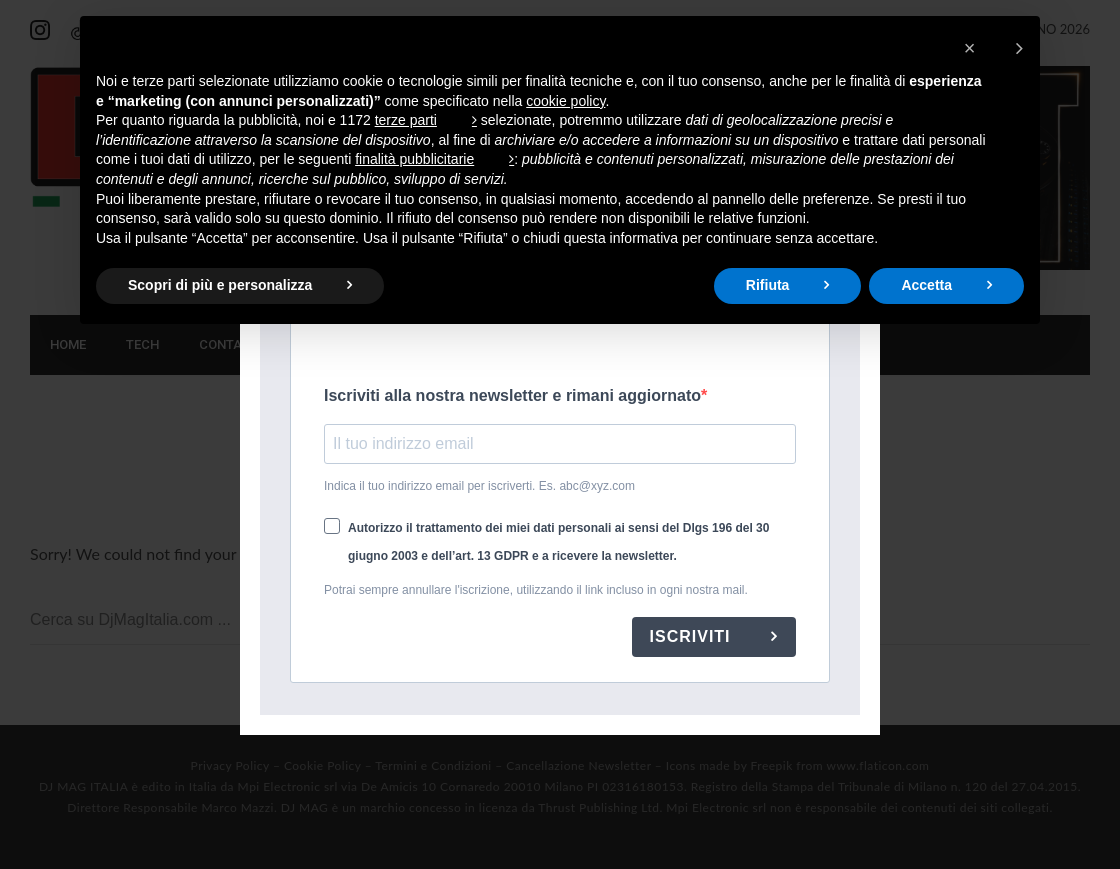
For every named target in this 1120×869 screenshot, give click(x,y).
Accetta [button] (926, 285)
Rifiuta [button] (768, 285)
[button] (993, 48)
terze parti (406, 120)
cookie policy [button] (565, 101)
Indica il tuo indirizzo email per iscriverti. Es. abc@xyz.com (479, 486)
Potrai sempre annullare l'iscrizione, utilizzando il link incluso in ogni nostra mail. (536, 590)
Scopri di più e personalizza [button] (220, 285)
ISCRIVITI (693, 636)
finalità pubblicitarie (414, 159)
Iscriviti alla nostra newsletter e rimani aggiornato (512, 395)
